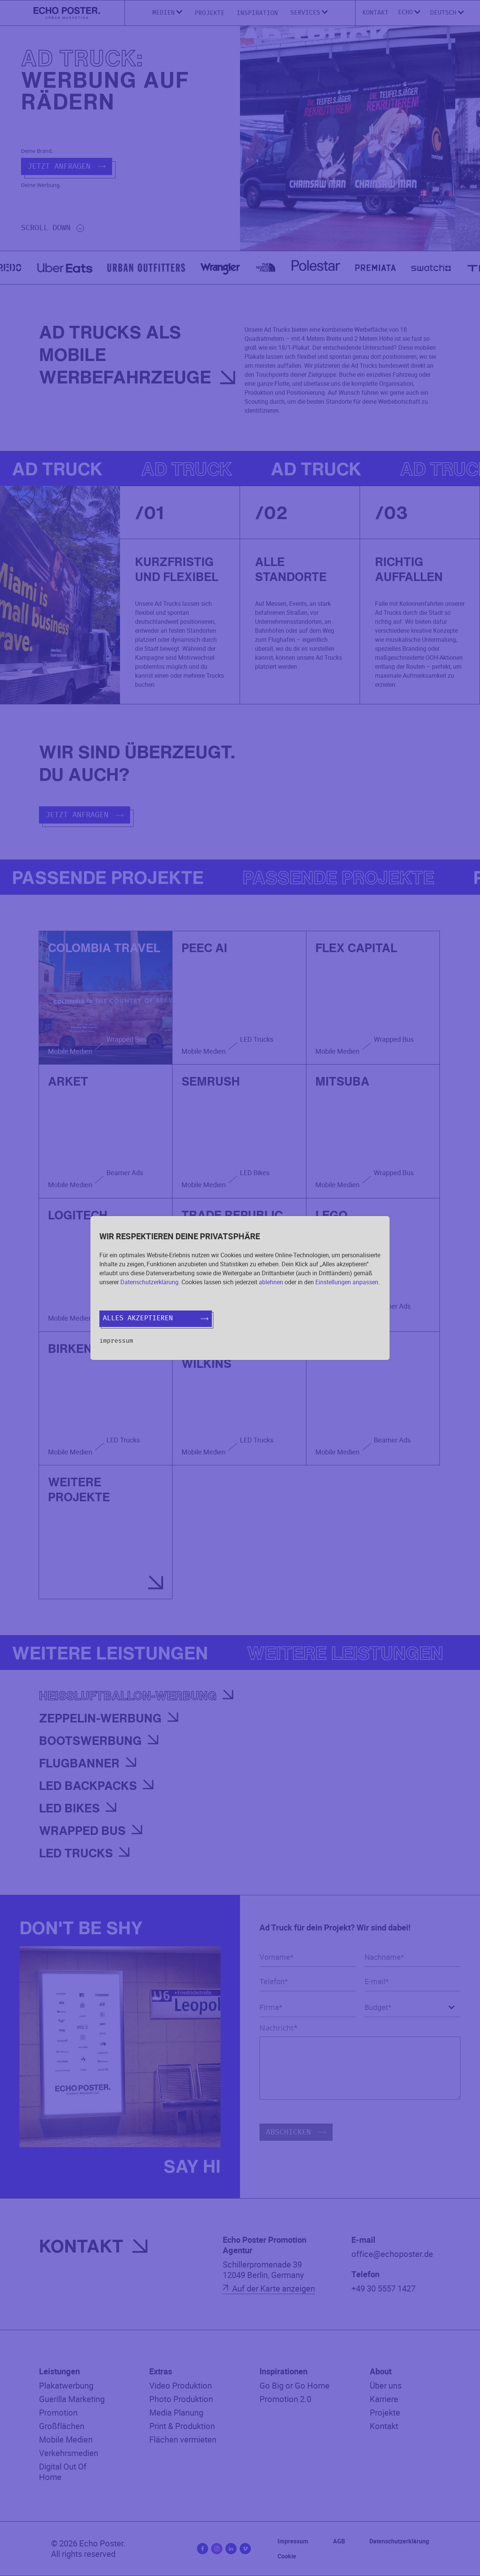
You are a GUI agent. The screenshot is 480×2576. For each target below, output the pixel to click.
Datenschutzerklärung (149, 1282)
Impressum (116, 1341)
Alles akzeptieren (155, 1318)
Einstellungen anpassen (346, 1282)
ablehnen (271, 1282)
